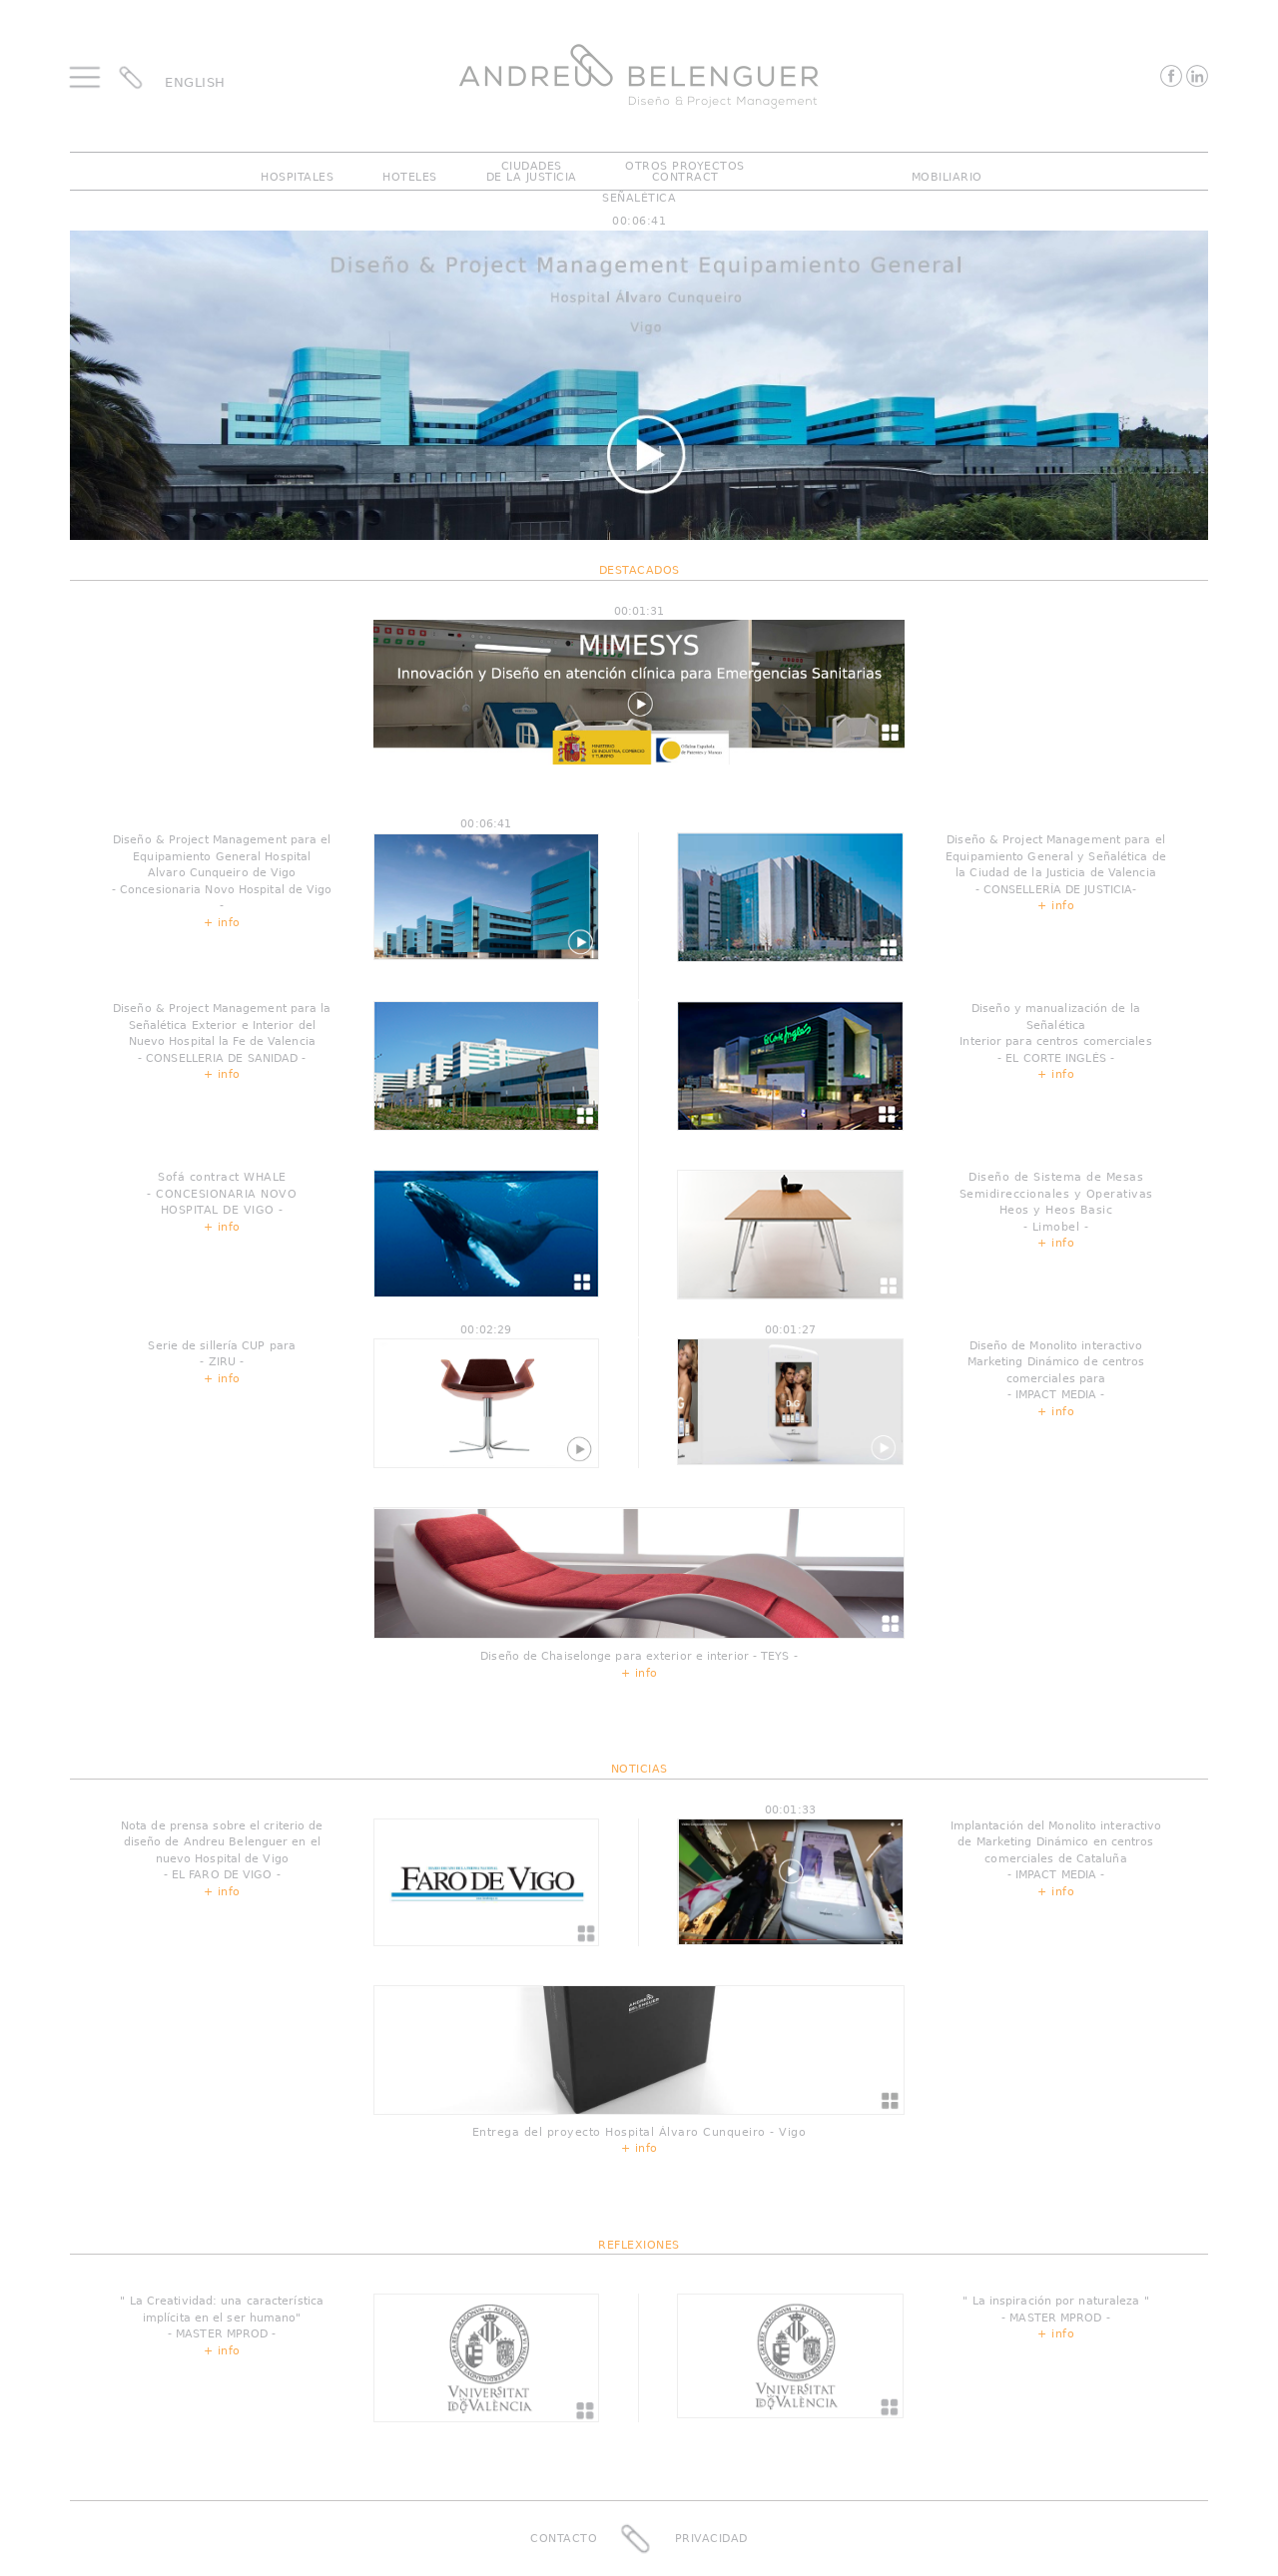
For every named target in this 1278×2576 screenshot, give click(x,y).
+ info (222, 922)
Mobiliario (947, 177)
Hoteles (409, 177)
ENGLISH (195, 82)
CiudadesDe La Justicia (531, 172)
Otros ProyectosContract (685, 172)
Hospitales (297, 177)
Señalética (639, 198)
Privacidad (711, 2537)
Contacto (563, 2537)
